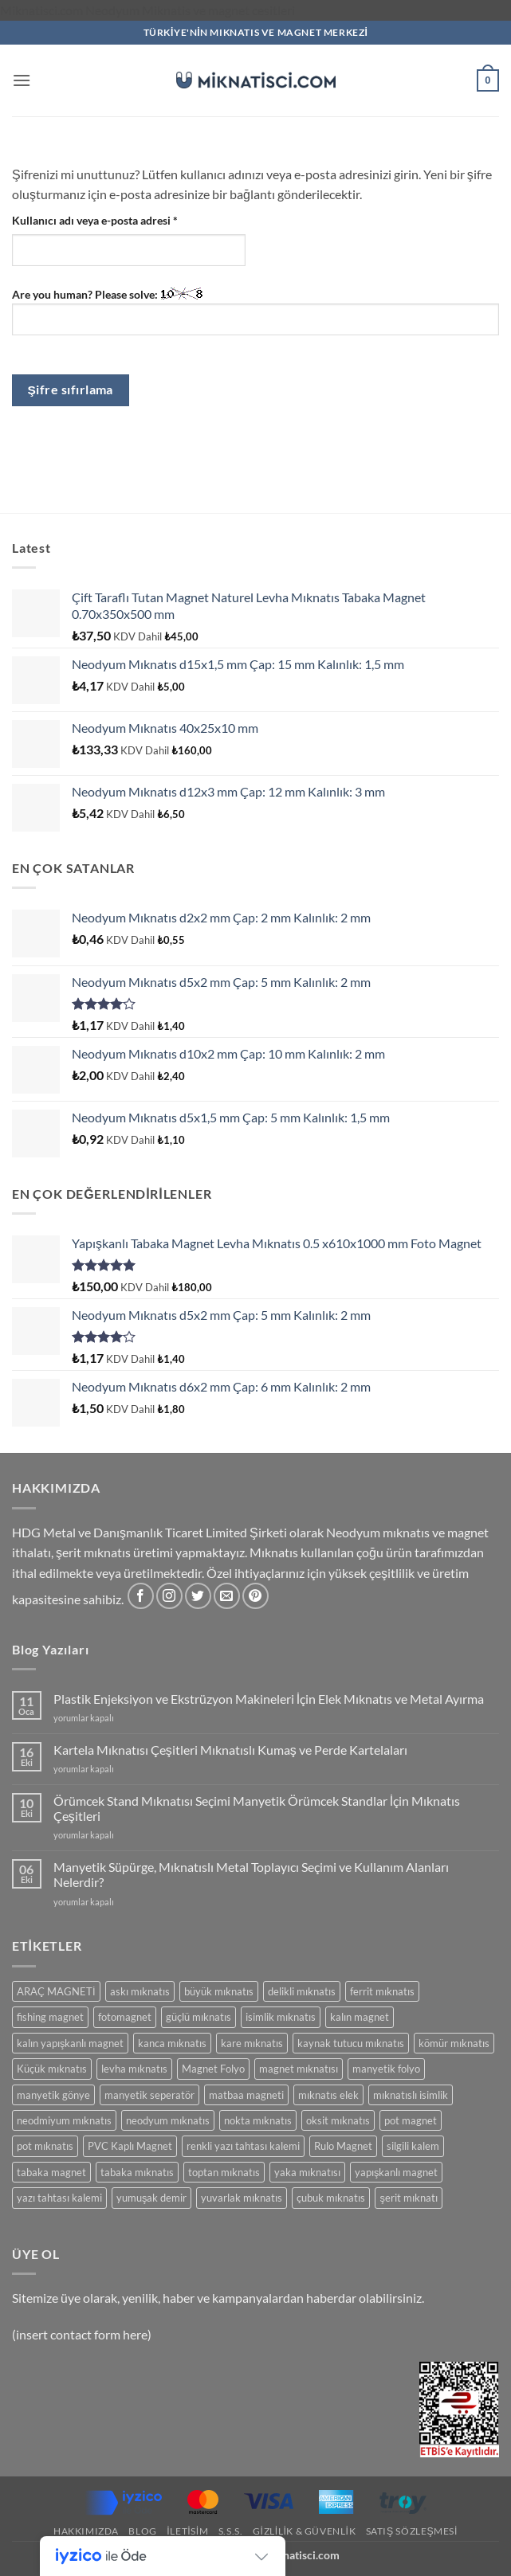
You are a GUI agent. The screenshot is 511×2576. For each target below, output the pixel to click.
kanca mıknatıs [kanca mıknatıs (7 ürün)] (172, 2043)
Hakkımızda (86, 2531)
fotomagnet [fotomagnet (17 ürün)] (124, 2016)
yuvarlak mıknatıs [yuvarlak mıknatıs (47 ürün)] (241, 2197)
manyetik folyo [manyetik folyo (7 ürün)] (386, 2068)
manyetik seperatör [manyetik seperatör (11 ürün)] (149, 2095)
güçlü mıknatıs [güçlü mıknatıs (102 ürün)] (198, 2016)
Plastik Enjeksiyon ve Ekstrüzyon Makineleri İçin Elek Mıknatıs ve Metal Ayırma (268, 1698)
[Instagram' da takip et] (169, 1596)
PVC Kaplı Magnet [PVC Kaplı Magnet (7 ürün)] (130, 2145)
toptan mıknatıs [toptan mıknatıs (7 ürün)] (224, 2172)
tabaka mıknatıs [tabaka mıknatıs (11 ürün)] (137, 2172)
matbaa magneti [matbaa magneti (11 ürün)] (246, 2095)
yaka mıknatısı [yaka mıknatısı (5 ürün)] (307, 2172)
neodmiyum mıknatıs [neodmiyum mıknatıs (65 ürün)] (64, 2120)
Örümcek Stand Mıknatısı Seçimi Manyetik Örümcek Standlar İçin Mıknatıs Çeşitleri (256, 1808)
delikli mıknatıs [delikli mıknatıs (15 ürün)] (302, 1991)
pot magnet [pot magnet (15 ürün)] (410, 2120)
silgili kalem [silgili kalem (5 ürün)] (413, 2145)
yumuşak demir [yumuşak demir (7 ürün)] (151, 2197)
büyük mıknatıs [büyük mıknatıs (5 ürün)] (219, 1991)
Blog (142, 2531)
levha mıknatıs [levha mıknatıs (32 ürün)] (134, 2068)
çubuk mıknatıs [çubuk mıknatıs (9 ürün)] (331, 2197)
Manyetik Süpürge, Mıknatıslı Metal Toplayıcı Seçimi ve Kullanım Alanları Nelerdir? (251, 1874)
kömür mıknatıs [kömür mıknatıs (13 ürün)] (454, 2043)
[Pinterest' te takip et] (255, 1596)
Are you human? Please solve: (255, 311)
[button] (21, 80)
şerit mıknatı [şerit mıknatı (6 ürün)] (408, 2197)
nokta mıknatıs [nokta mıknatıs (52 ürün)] (258, 2120)
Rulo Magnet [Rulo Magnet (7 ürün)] (343, 2145)
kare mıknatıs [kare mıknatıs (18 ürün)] (252, 2043)
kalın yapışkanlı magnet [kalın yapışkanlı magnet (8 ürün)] (70, 2043)
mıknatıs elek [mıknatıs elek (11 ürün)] (328, 2095)
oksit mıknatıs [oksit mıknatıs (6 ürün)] (338, 2120)
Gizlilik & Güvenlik (304, 2531)
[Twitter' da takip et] (198, 1596)
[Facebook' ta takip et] (141, 1596)
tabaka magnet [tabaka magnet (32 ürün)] (51, 2172)
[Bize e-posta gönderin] (227, 1596)
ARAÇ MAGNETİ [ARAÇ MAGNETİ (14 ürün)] (56, 1991)
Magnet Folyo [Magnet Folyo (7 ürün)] (213, 2068)
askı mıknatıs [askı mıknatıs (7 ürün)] (140, 1991)
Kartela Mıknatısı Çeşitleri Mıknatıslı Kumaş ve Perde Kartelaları (230, 1749)
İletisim (187, 2531)
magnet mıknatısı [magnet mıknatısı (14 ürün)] (298, 2068)
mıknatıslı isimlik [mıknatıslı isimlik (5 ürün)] (410, 2095)
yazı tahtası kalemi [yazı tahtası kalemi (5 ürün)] (59, 2197)
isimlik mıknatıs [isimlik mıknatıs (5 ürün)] (281, 2016)
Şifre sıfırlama (70, 389)
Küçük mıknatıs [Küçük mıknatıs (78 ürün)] (52, 2068)
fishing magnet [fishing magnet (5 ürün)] (50, 2016)
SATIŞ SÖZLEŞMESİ (412, 2531)
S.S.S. (230, 2531)
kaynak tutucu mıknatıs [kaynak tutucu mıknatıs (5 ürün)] (350, 2043)
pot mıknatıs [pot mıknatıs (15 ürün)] (45, 2145)
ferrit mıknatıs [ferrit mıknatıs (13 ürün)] (382, 1991)
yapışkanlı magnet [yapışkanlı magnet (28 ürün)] (396, 2172)
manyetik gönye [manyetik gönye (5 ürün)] (53, 2095)
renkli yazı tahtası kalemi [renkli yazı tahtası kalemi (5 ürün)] (243, 2145)
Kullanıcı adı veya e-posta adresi (113, 219)
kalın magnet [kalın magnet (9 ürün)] (359, 2016)
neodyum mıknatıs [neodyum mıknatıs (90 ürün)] (168, 2120)
